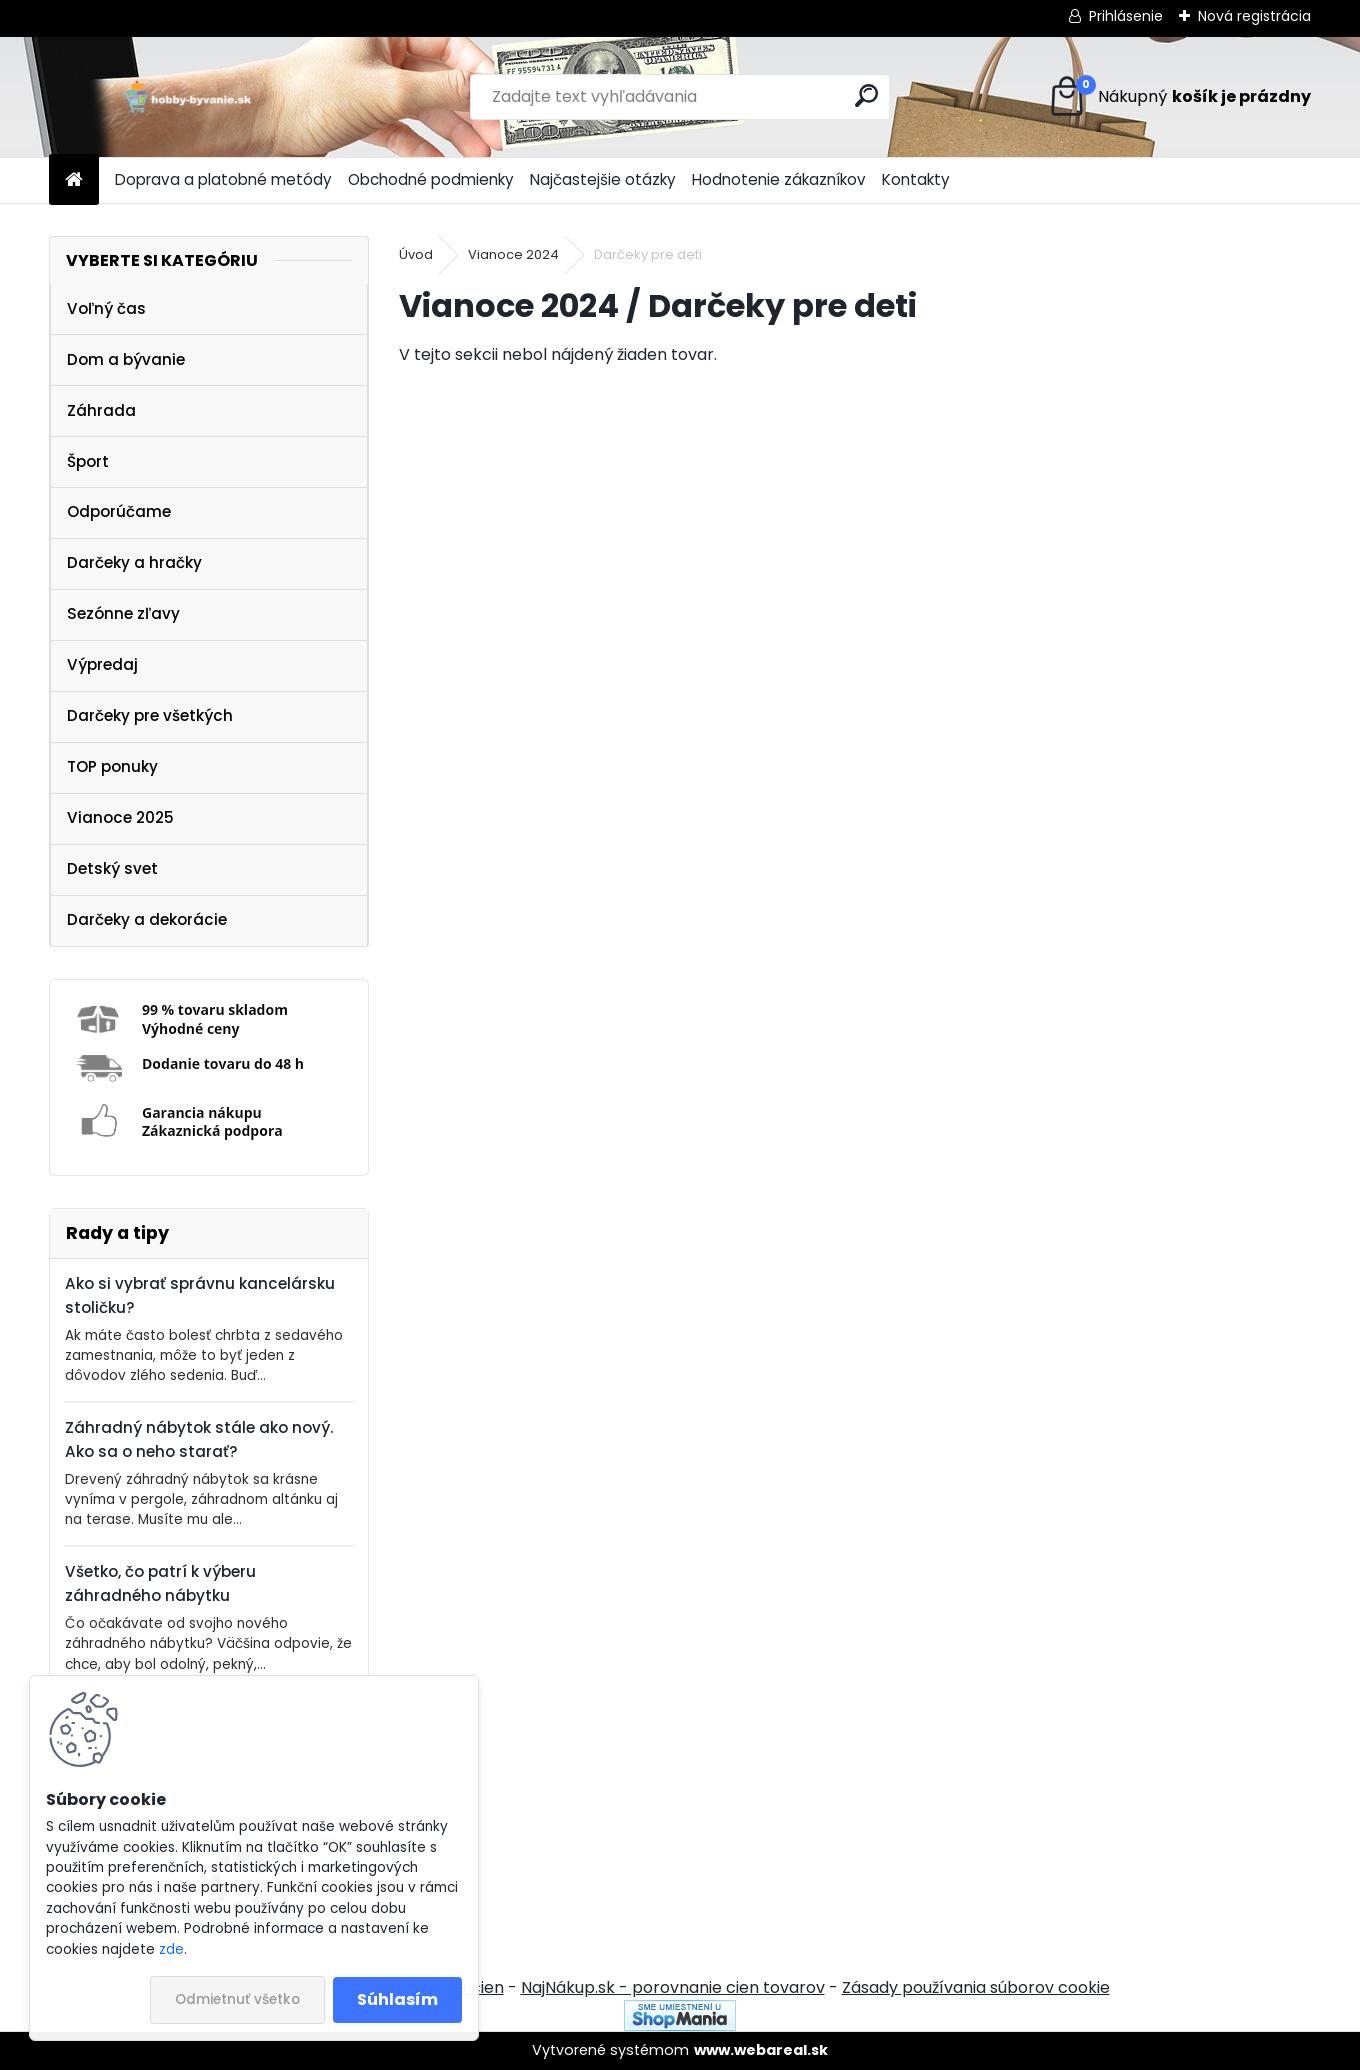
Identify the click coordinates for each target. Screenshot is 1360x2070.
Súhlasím (397, 1999)
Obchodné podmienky (431, 179)
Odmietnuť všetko (237, 1999)
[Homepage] (74, 180)
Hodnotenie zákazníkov (779, 179)
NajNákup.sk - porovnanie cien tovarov (673, 1987)
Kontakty (916, 179)
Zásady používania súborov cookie (976, 1987)
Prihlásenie (1126, 16)
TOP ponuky (112, 766)
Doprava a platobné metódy (223, 179)
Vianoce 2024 (513, 254)
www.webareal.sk (761, 2050)
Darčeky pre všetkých (150, 715)
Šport (88, 461)
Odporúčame (119, 511)
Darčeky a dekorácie (147, 919)
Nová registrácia (1254, 16)
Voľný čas (106, 308)
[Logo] (186, 97)
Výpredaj (102, 664)
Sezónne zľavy (123, 613)
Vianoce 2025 (120, 817)
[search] (866, 95)
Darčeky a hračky (134, 562)
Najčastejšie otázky (603, 179)
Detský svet (112, 868)
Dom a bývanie (126, 359)
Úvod (416, 254)
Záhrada (101, 410)
